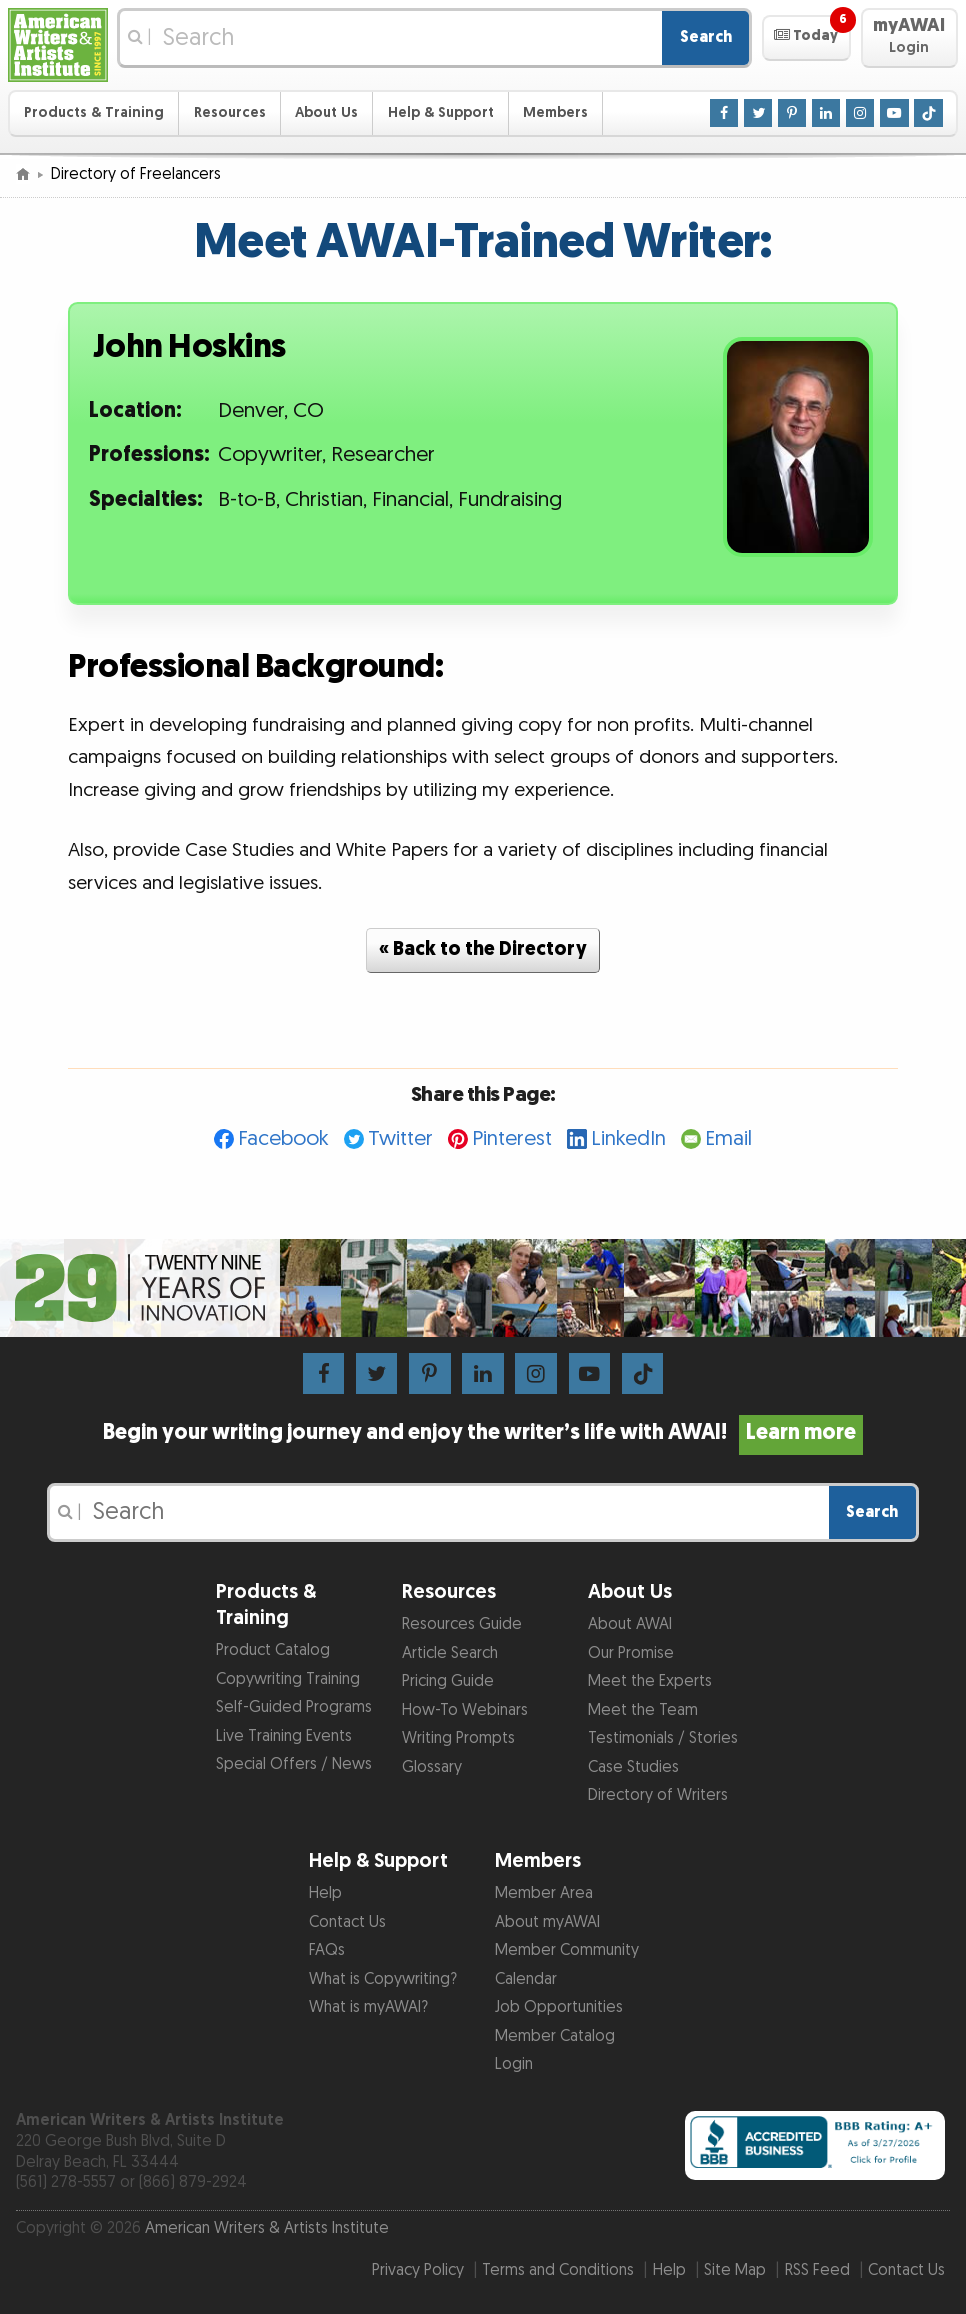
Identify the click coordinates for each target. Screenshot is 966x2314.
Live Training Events (284, 1736)
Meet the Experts (650, 1681)
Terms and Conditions (558, 2270)
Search (706, 37)
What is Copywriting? (383, 1979)
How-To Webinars (465, 1710)
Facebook (283, 1138)
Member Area (544, 1893)
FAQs (327, 1950)
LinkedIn (628, 1138)
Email (728, 1138)
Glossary (432, 1767)
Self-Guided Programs (294, 1707)
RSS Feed (817, 2270)
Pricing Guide (448, 1681)
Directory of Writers (658, 1795)
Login (514, 2064)
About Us (326, 112)
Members (555, 112)
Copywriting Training (288, 1679)
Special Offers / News (294, 1764)
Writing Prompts (458, 1738)
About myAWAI (547, 1922)
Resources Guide (462, 1624)
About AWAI (630, 1624)
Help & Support (441, 112)
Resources (230, 112)
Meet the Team (643, 1710)
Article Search (450, 1653)
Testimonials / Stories (663, 1738)
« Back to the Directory (483, 949)
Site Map (735, 2270)
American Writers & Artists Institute (267, 2228)
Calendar (526, 1979)
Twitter (400, 1138)
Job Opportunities (559, 2007)
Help (325, 1893)
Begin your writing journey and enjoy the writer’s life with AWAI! (483, 1433)
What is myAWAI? (368, 2007)
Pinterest (512, 1138)
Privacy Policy (418, 2270)
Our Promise (631, 1653)
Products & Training (94, 112)
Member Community (567, 1950)
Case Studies (633, 1767)
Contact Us (347, 1922)
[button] (806, 38)
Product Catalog (273, 1650)
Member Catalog (555, 2036)
